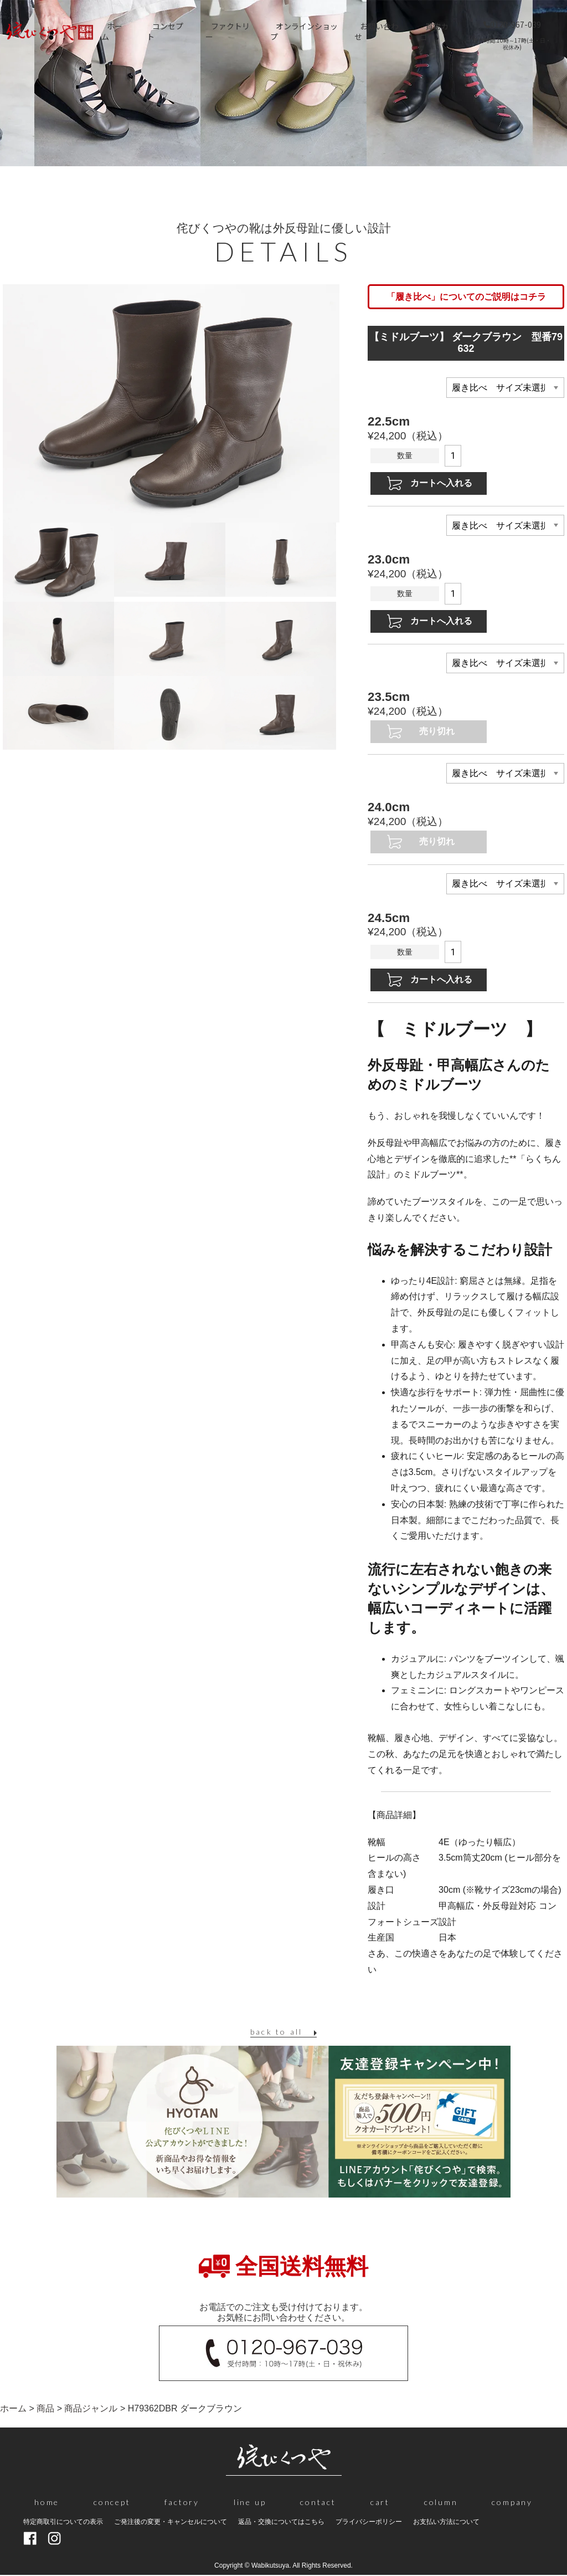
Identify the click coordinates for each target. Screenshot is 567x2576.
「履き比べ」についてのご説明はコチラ (466, 296)
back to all (276, 2031)
